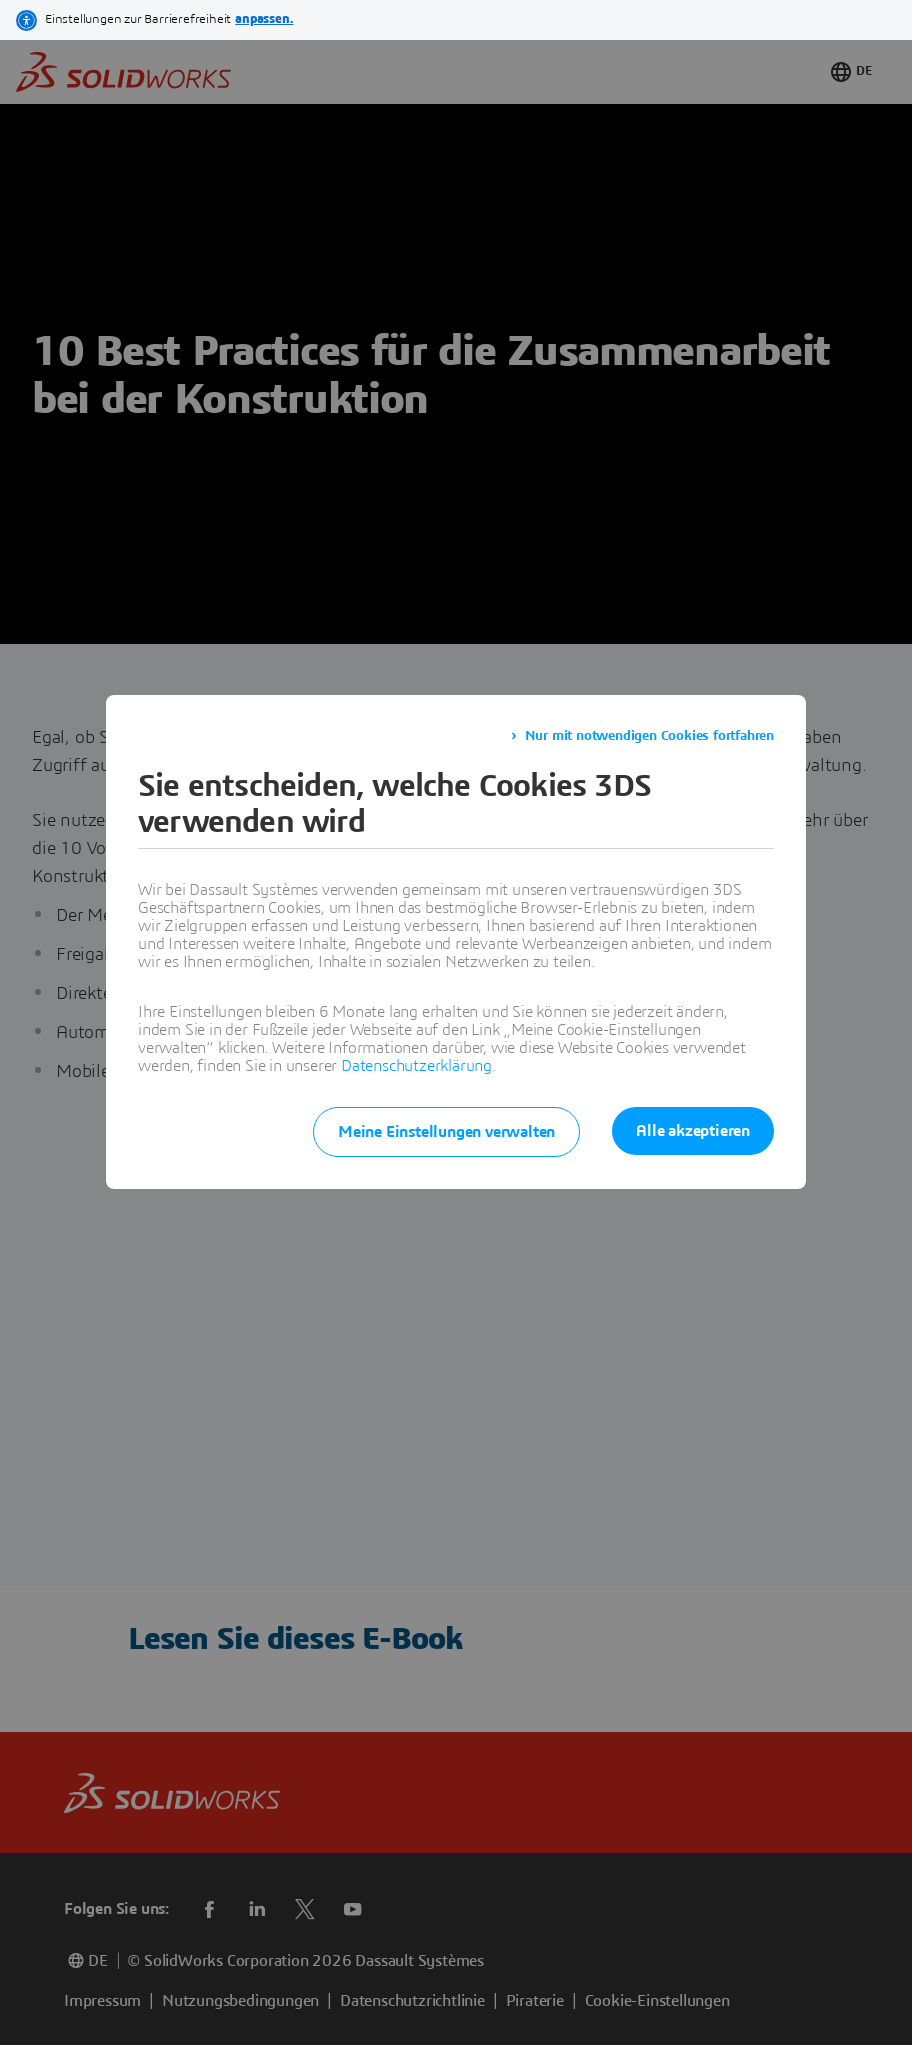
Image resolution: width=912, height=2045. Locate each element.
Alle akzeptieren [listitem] (693, 1131)
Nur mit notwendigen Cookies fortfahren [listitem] (649, 736)
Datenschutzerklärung (416, 1066)
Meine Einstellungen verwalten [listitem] (446, 1132)
